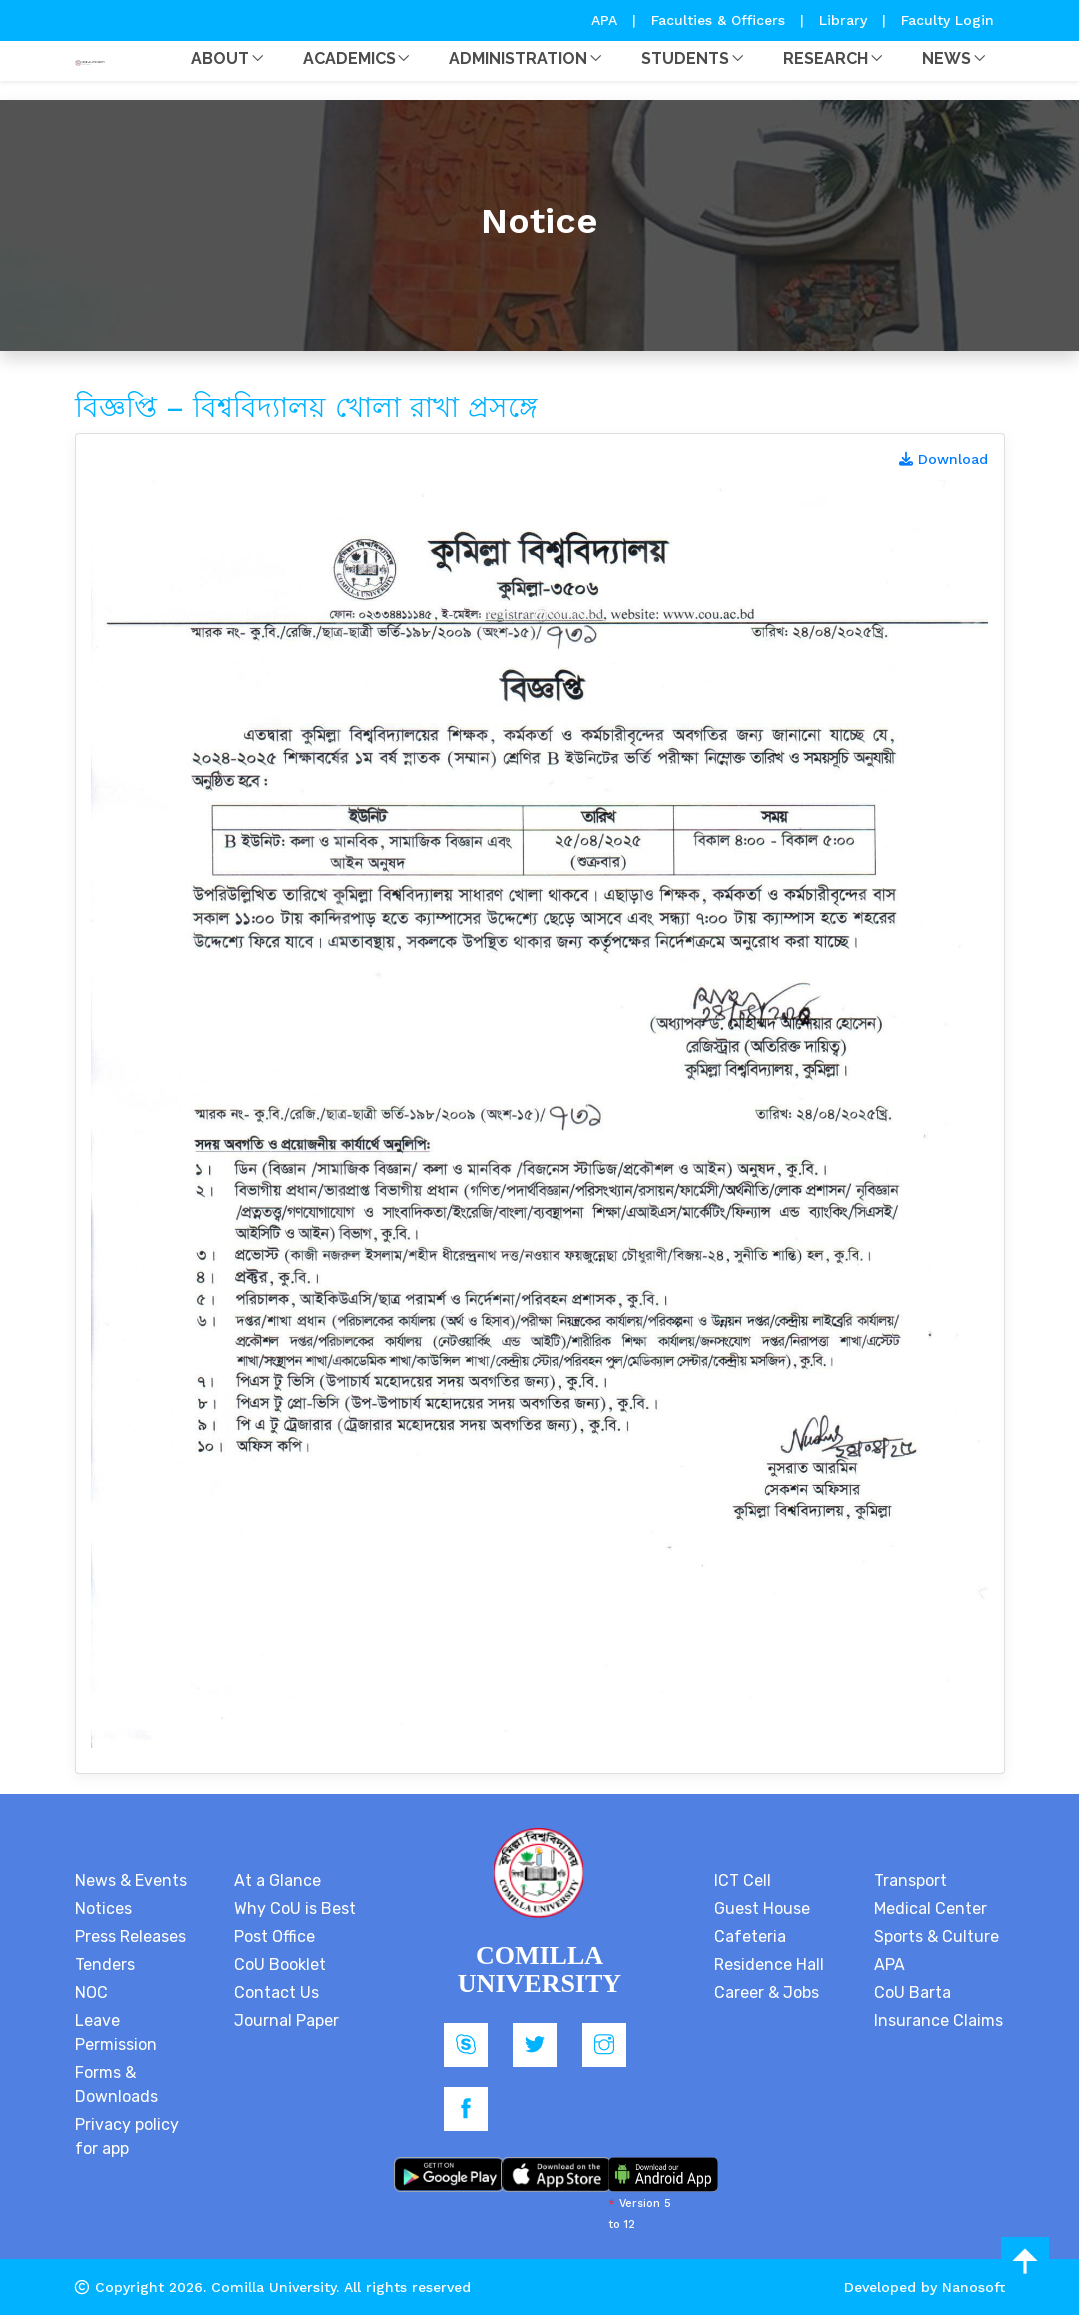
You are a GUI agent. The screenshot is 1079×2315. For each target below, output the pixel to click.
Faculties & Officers (718, 20)
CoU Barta (912, 1992)
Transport (910, 1880)
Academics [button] (349, 58)
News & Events (131, 1880)
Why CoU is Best (295, 1908)
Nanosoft (973, 2287)
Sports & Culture (936, 1936)
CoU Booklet (280, 1964)
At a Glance (277, 1880)
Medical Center (930, 1908)
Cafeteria (750, 1936)
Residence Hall (769, 1964)
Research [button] (825, 58)
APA (606, 20)
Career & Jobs (766, 1992)
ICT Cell (742, 1880)
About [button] (220, 58)
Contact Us (276, 1992)
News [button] (946, 58)
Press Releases (130, 1936)
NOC (91, 1992)
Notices (103, 1908)
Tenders (105, 1964)
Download (943, 459)
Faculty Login (947, 20)
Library (845, 20)
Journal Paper (286, 2020)
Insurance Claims (938, 2020)
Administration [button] (518, 58)
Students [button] (685, 58)
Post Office (274, 1936)
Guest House (762, 1908)
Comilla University (273, 2287)
